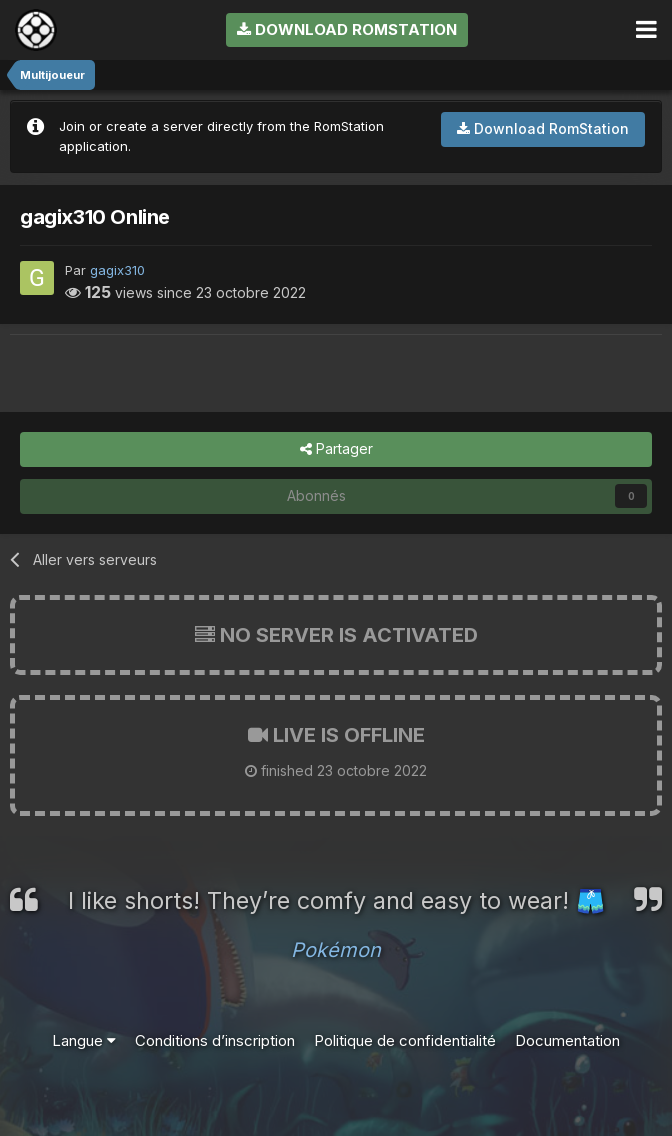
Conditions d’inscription (215, 1040)
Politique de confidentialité (405, 1040)
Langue (84, 1040)
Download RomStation (347, 29)
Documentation (567, 1040)
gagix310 (117, 270)
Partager (336, 449)
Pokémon (336, 950)
